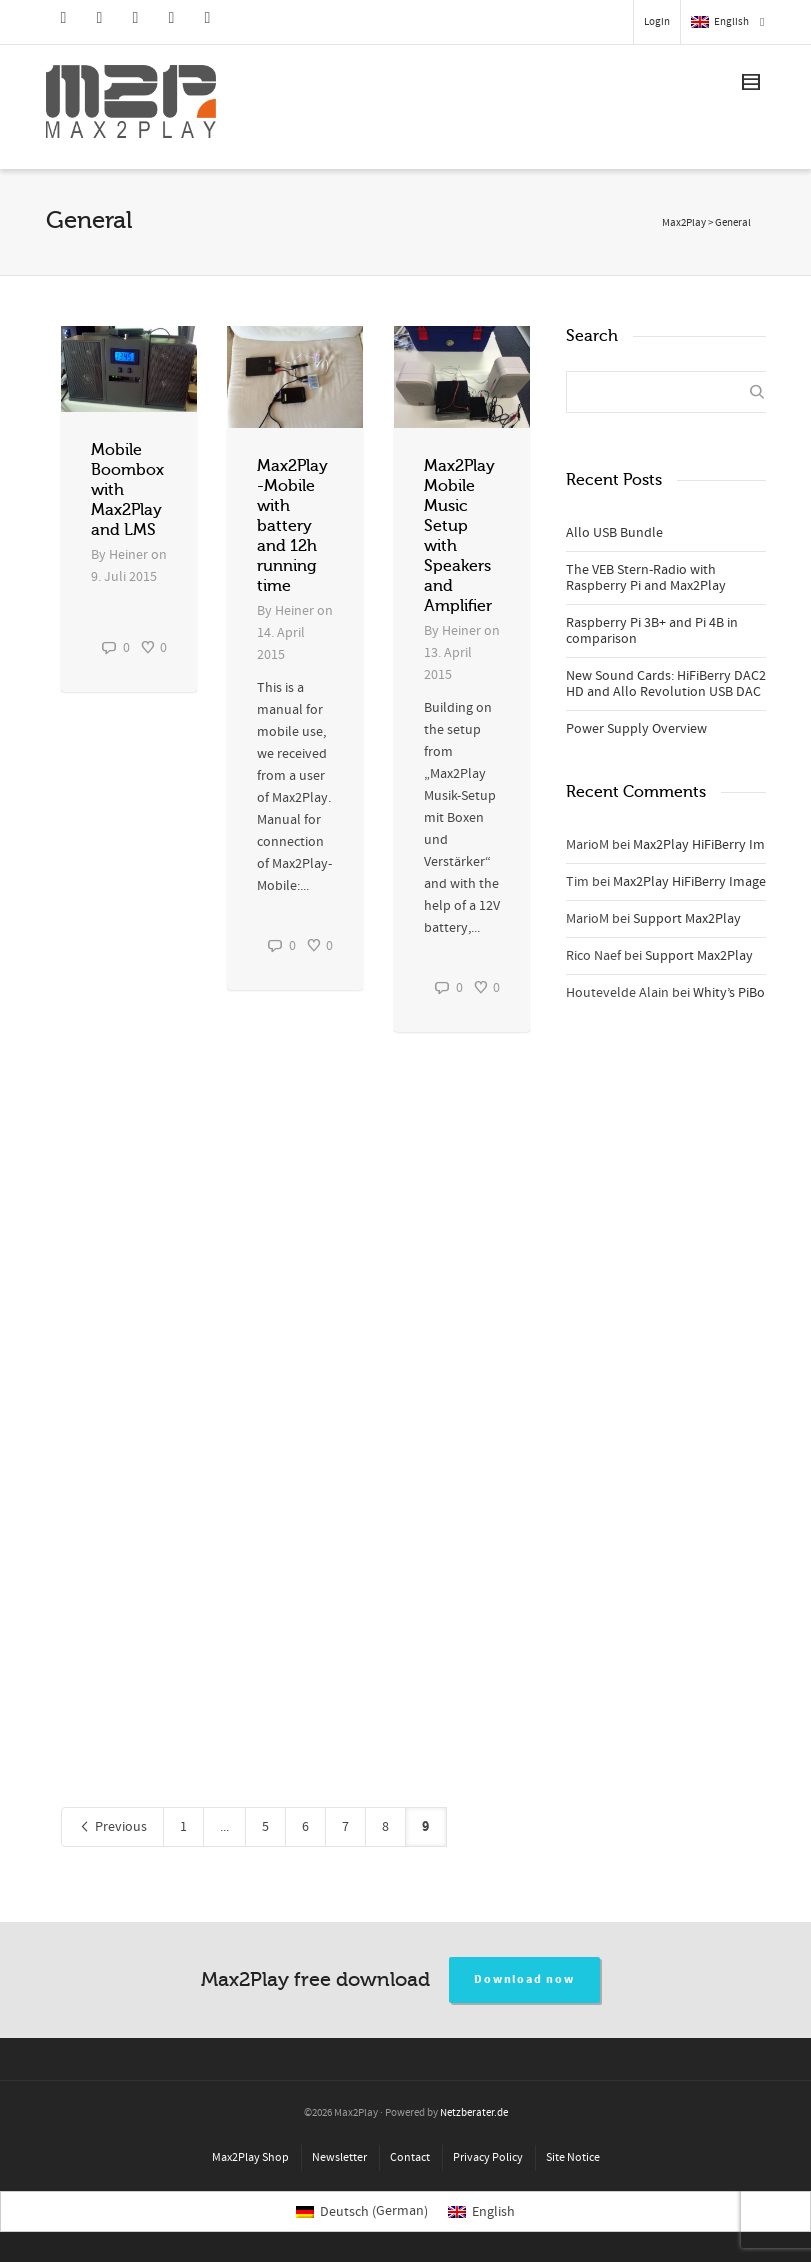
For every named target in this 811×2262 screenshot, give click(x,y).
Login (657, 22)
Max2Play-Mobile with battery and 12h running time (292, 526)
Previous (112, 1827)
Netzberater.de (474, 2113)
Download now (524, 1979)
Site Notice (573, 2157)
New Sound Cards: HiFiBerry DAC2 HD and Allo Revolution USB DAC (666, 684)
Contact (410, 2157)
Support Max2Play (687, 919)
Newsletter (339, 2157)
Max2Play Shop (250, 2157)
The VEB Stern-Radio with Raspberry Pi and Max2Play (646, 578)
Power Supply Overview (636, 729)
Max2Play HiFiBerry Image (709, 845)
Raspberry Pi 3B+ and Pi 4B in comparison (652, 631)
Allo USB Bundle (614, 533)
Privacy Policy (488, 2157)
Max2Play (684, 223)
